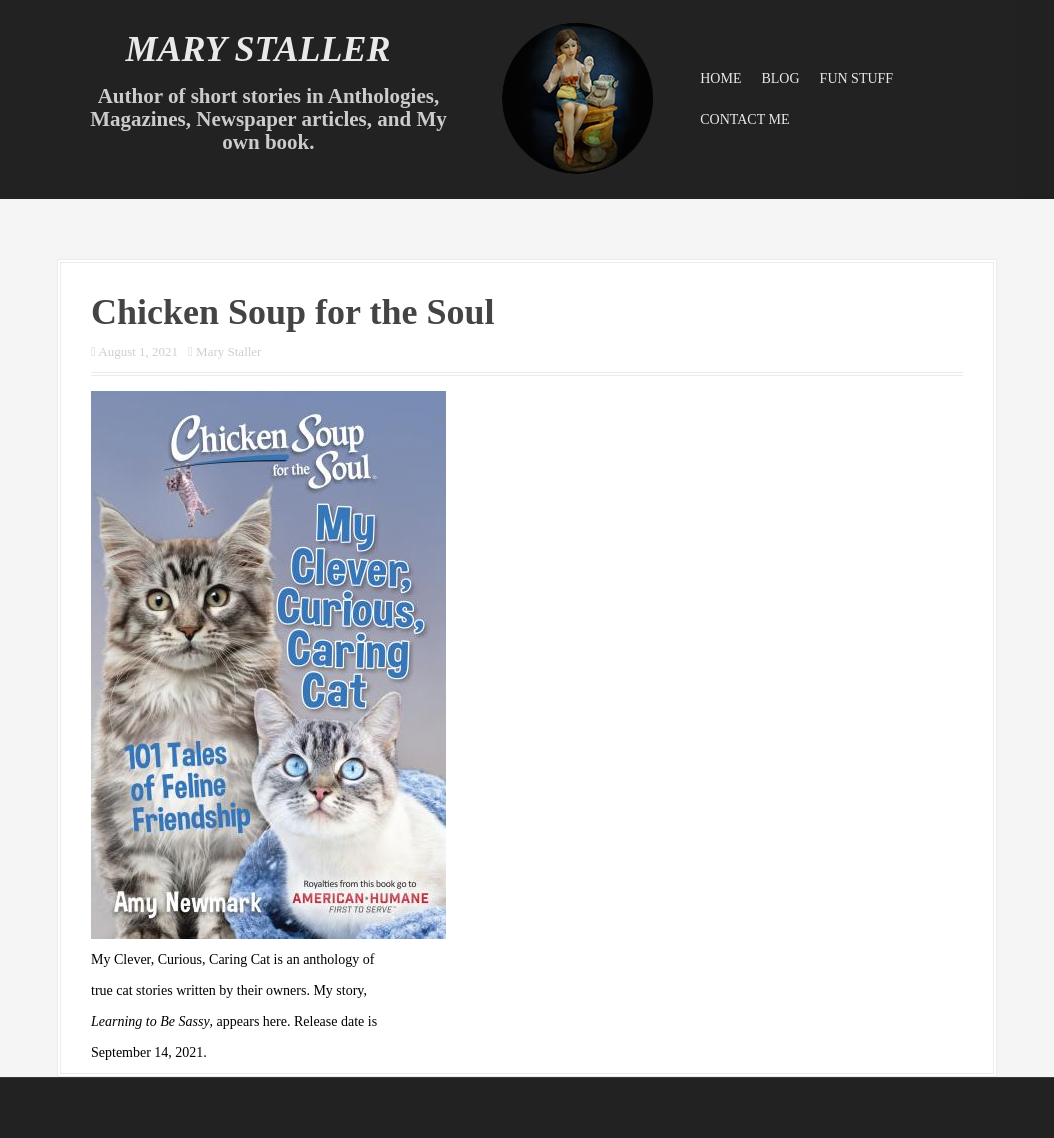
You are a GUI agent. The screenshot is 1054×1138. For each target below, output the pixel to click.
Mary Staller (257, 49)
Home (720, 78)
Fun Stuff (857, 78)
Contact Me (744, 119)
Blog (780, 78)
